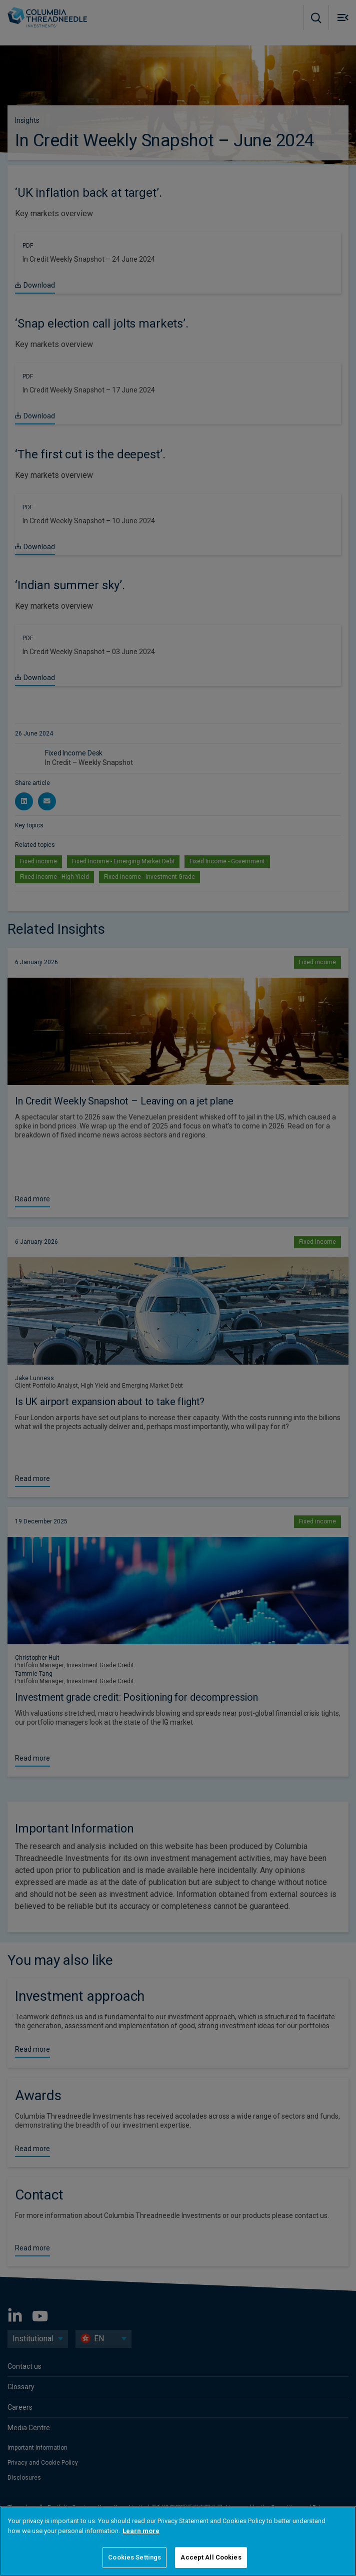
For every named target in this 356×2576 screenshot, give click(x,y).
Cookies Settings (134, 2557)
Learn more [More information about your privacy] (141, 2531)
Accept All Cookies (210, 2557)
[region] (178, 2541)
